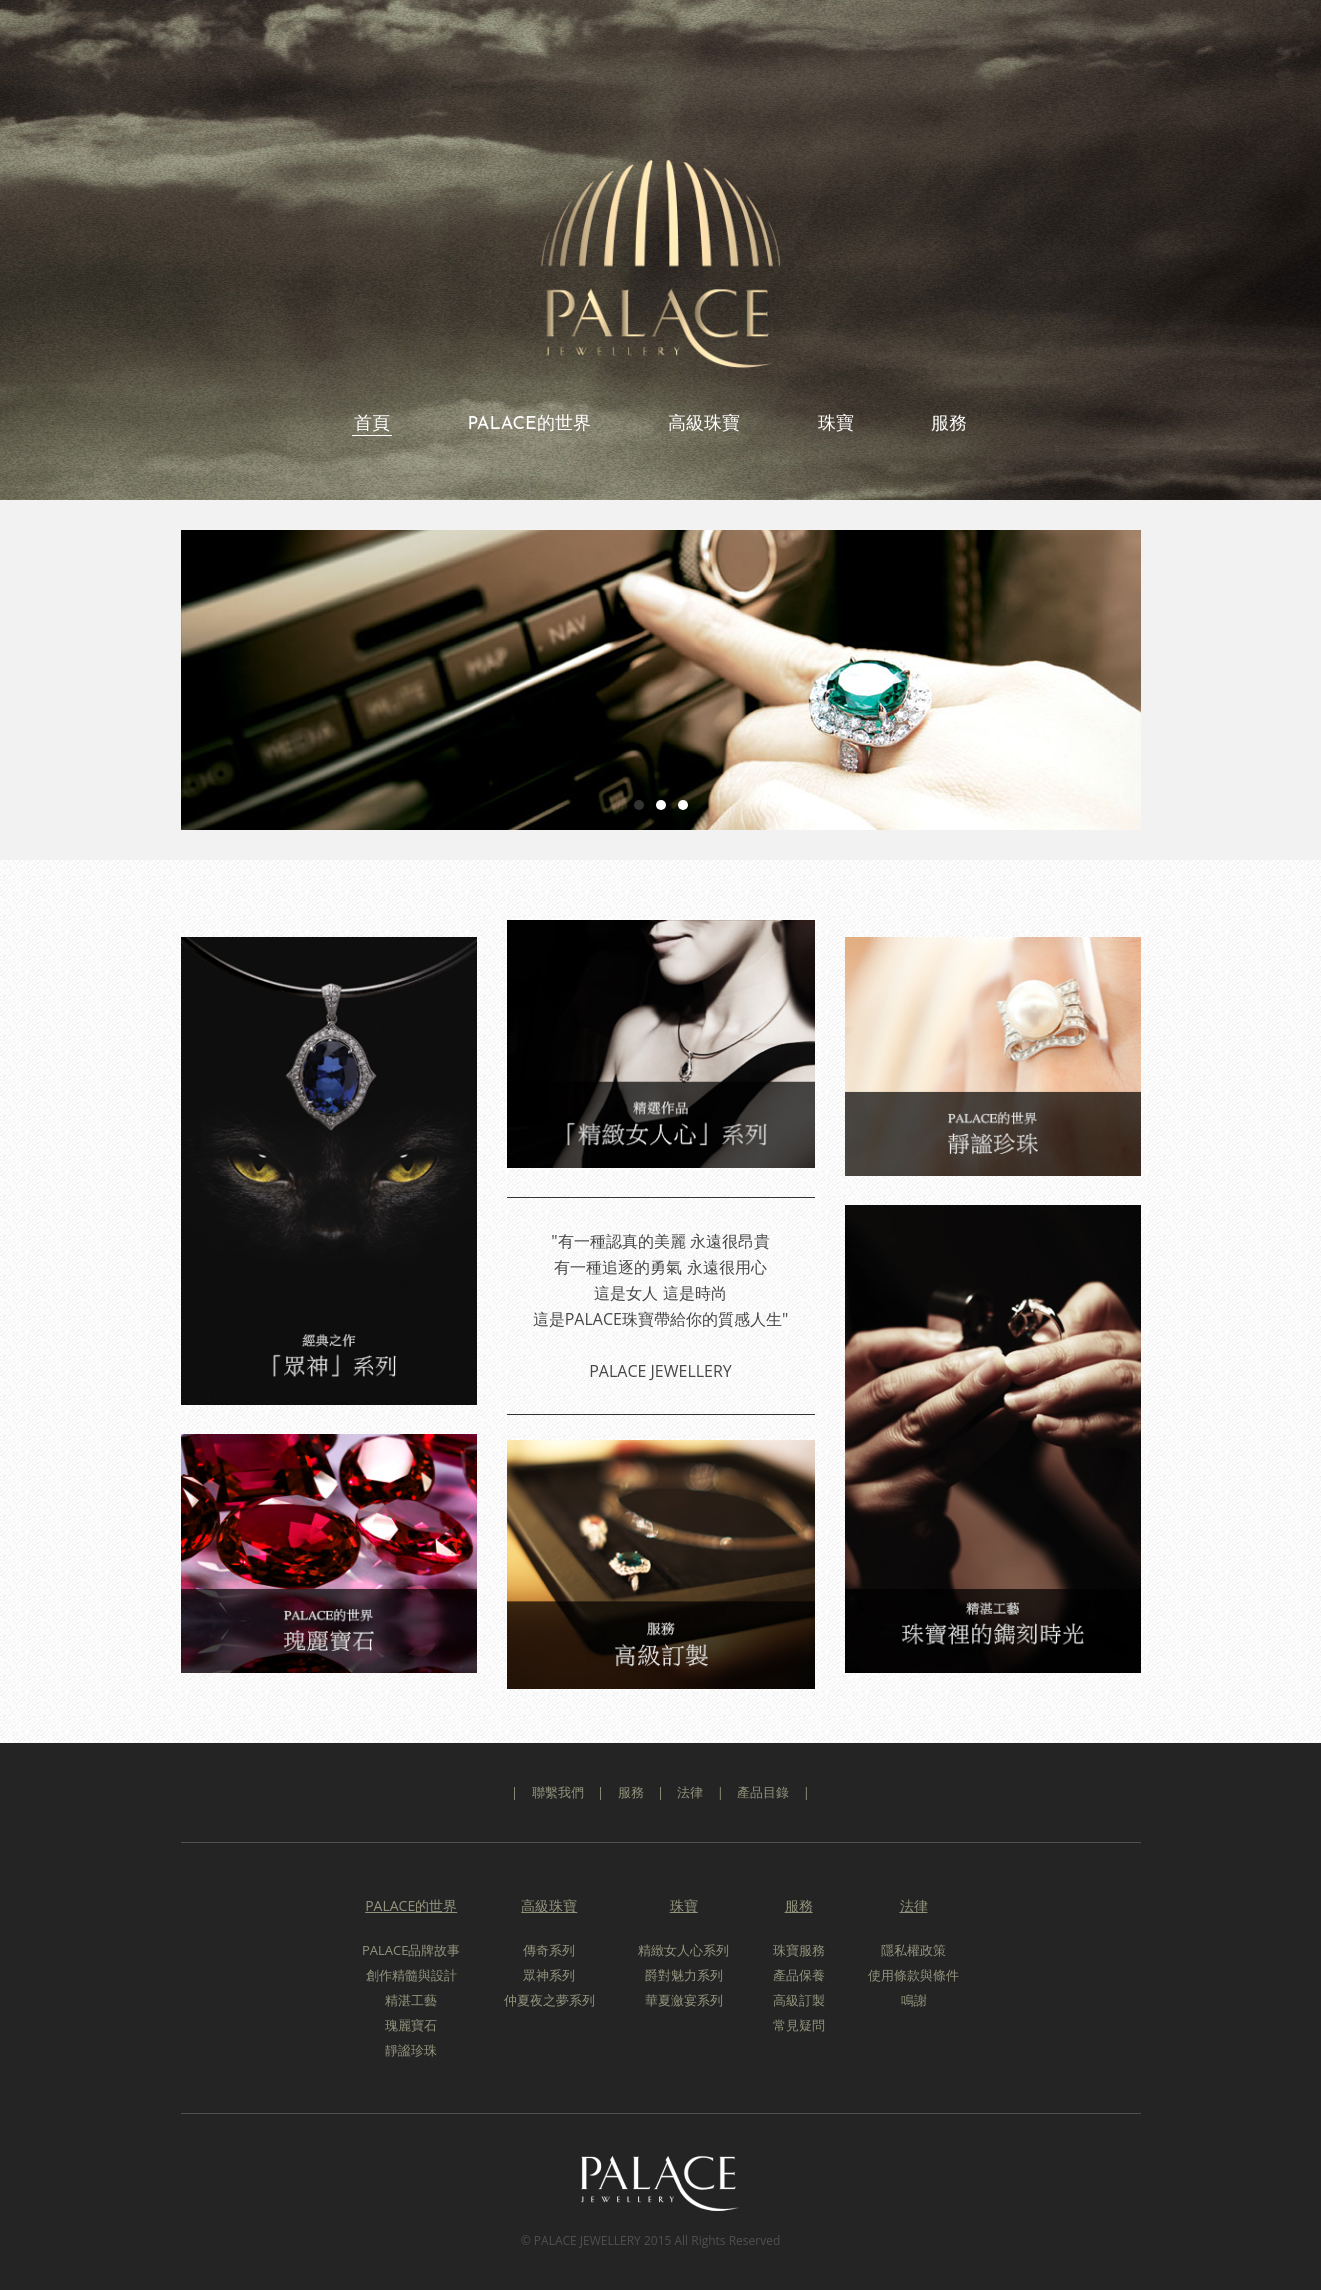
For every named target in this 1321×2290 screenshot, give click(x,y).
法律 (690, 1792)
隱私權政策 (913, 1950)
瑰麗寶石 (411, 2025)
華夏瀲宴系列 (684, 2000)
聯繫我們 (558, 1792)
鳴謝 (914, 2000)
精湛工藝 (411, 2000)
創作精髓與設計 (411, 1975)
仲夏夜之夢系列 (549, 2000)
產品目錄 (763, 1792)
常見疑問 (799, 2025)
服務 (949, 424)
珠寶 (836, 424)
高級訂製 (799, 2000)
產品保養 (799, 1975)
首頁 (372, 424)
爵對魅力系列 (684, 1975)
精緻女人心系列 (683, 1950)
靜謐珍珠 (411, 2050)
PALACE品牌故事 (411, 1950)
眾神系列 (549, 1975)
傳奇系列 (549, 1950)
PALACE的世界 (528, 424)
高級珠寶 (704, 424)
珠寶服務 (799, 1950)
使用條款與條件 (913, 1975)
